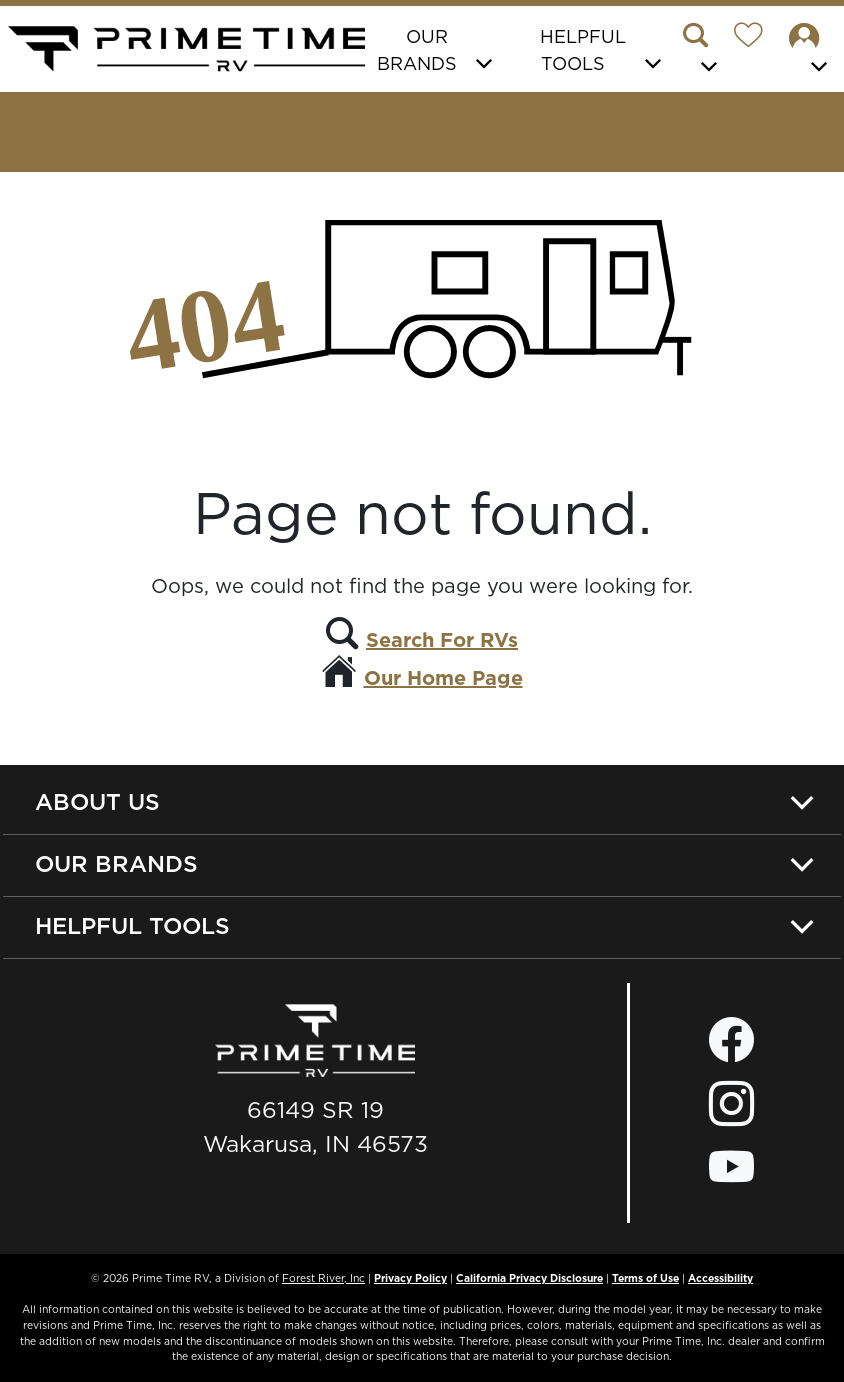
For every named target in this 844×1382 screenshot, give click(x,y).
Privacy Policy (410, 1278)
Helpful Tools (132, 925)
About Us (97, 801)
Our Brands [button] (417, 50)
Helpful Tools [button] (583, 50)
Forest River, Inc (323, 1278)
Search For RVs (442, 640)
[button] (704, 51)
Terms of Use (645, 1278)
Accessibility (720, 1278)
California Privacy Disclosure (529, 1278)
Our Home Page (443, 678)
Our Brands (116, 863)
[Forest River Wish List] (756, 38)
